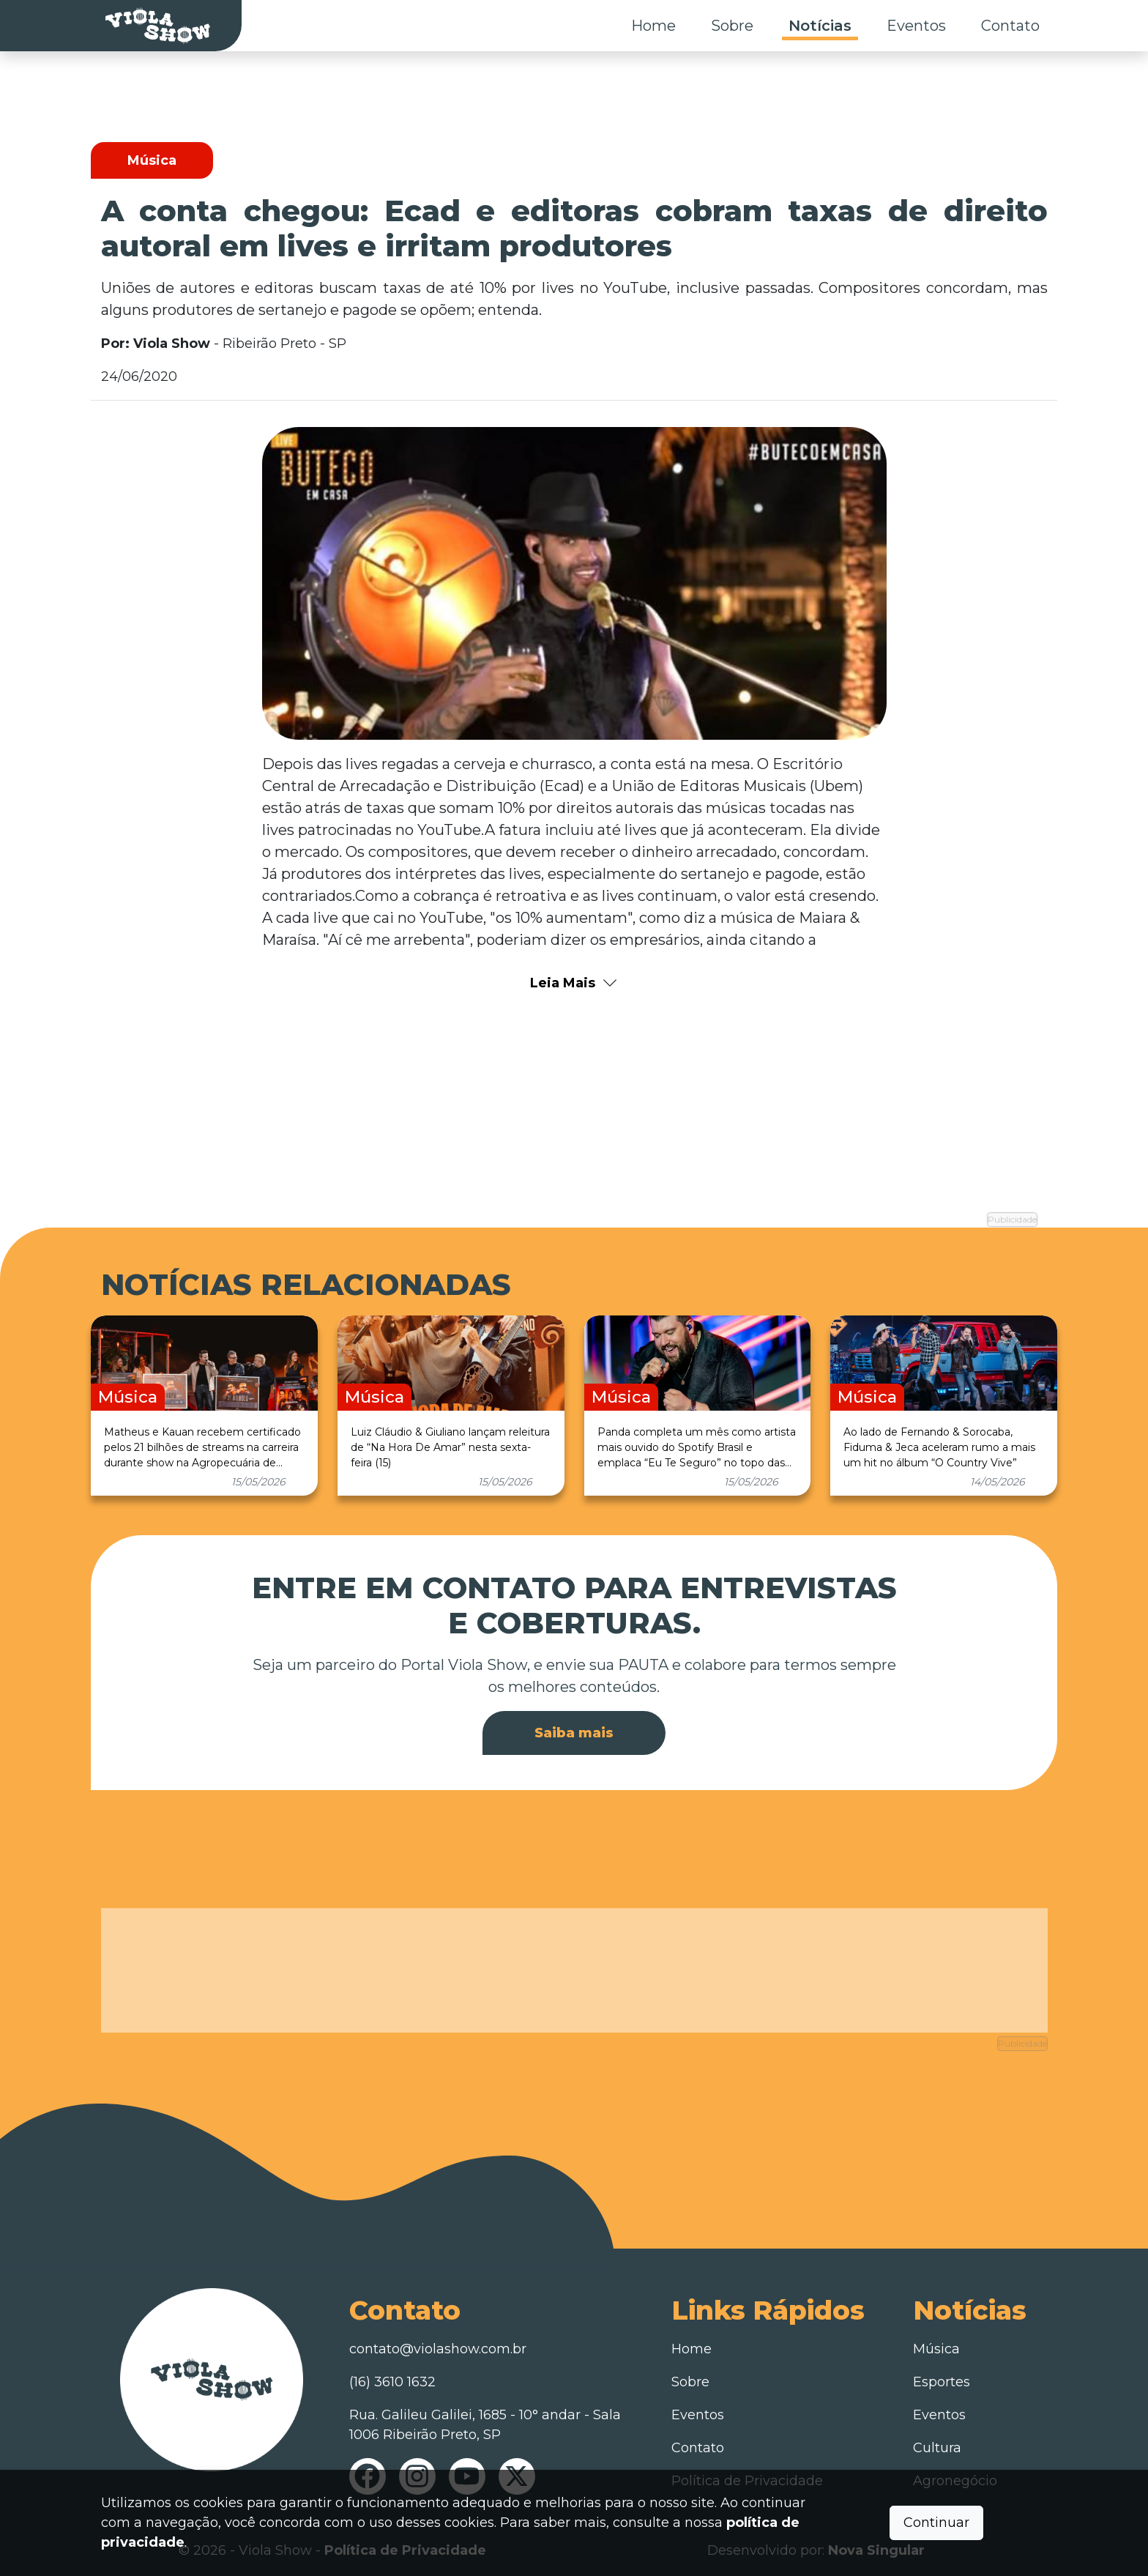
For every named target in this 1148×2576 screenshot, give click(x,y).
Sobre (732, 25)
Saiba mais (574, 1729)
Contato (1010, 25)
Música (936, 2344)
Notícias (820, 25)
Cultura (937, 2443)
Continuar (936, 2522)
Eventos (916, 25)
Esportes (941, 2377)
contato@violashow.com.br (437, 2344)
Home (653, 25)
